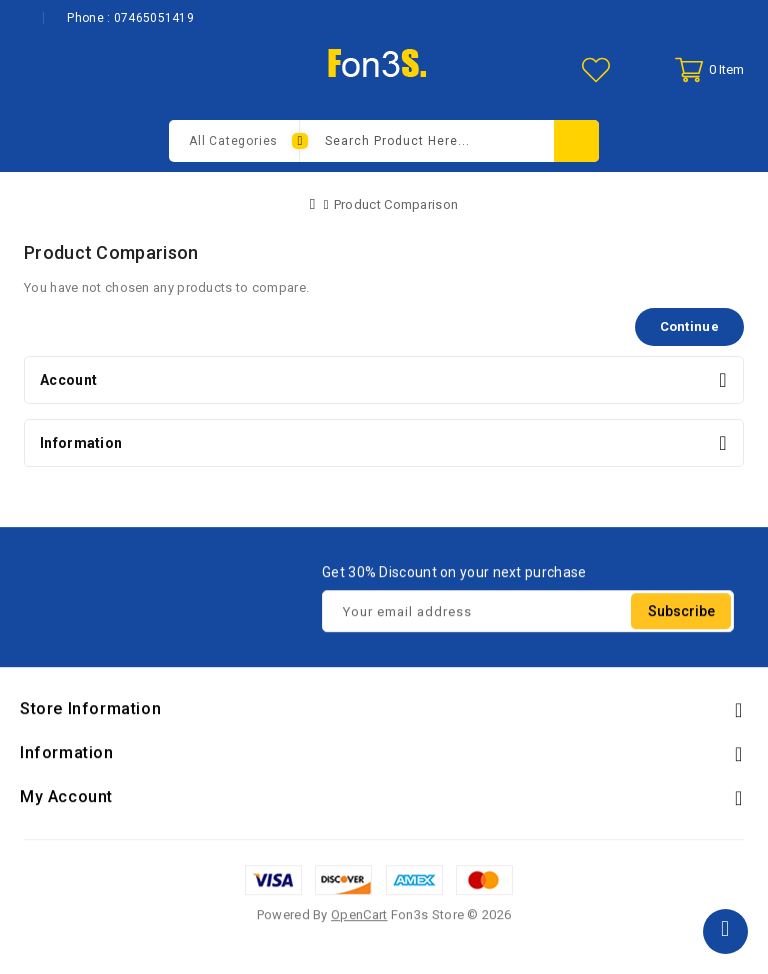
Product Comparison (396, 204)
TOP (725, 931)
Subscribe (681, 614)
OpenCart (359, 917)
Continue (689, 326)
